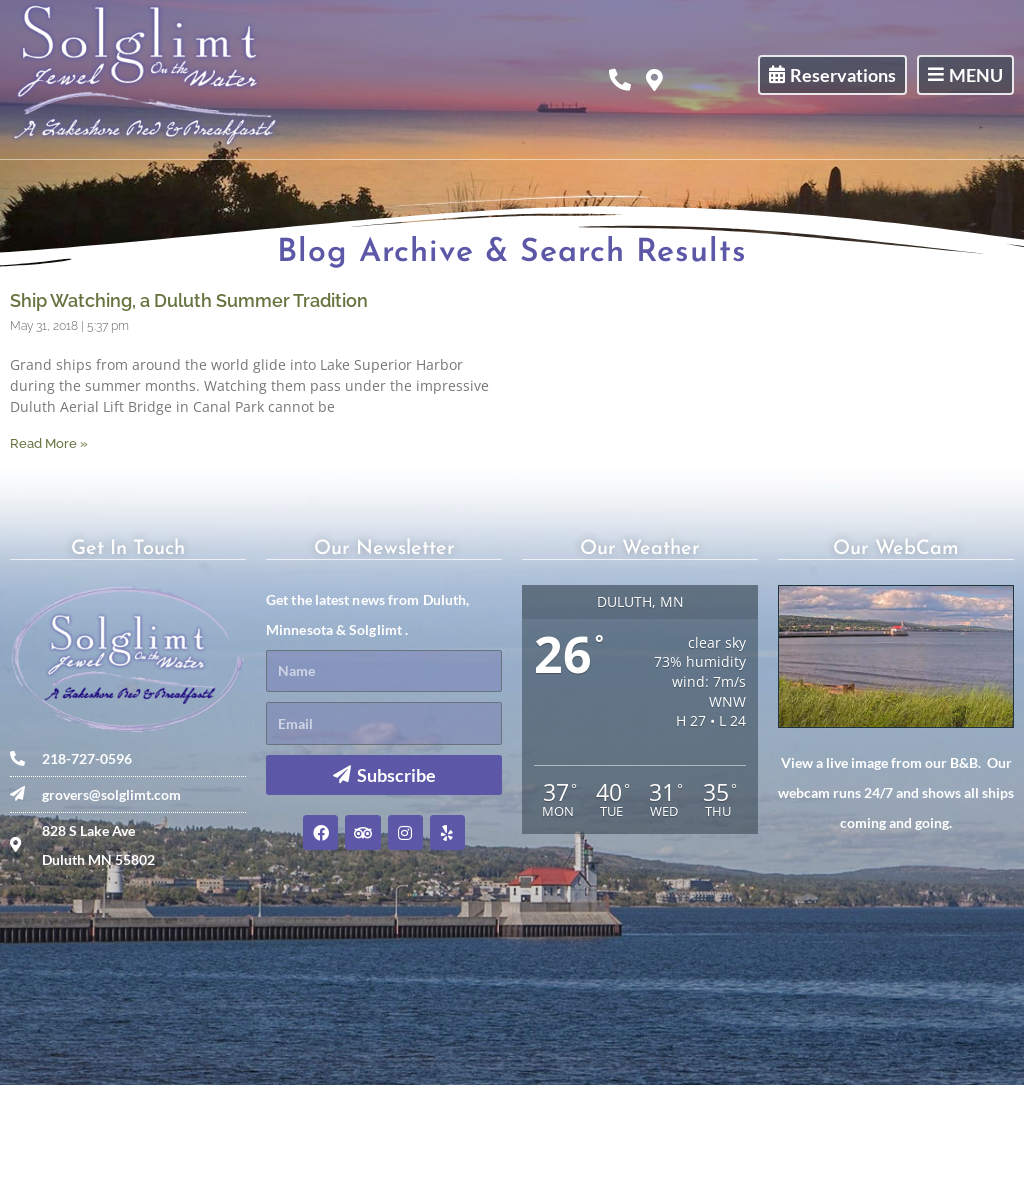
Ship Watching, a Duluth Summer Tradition (189, 409)
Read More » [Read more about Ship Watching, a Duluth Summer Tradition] (49, 552)
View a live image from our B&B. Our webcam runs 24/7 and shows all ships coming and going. (896, 901)
